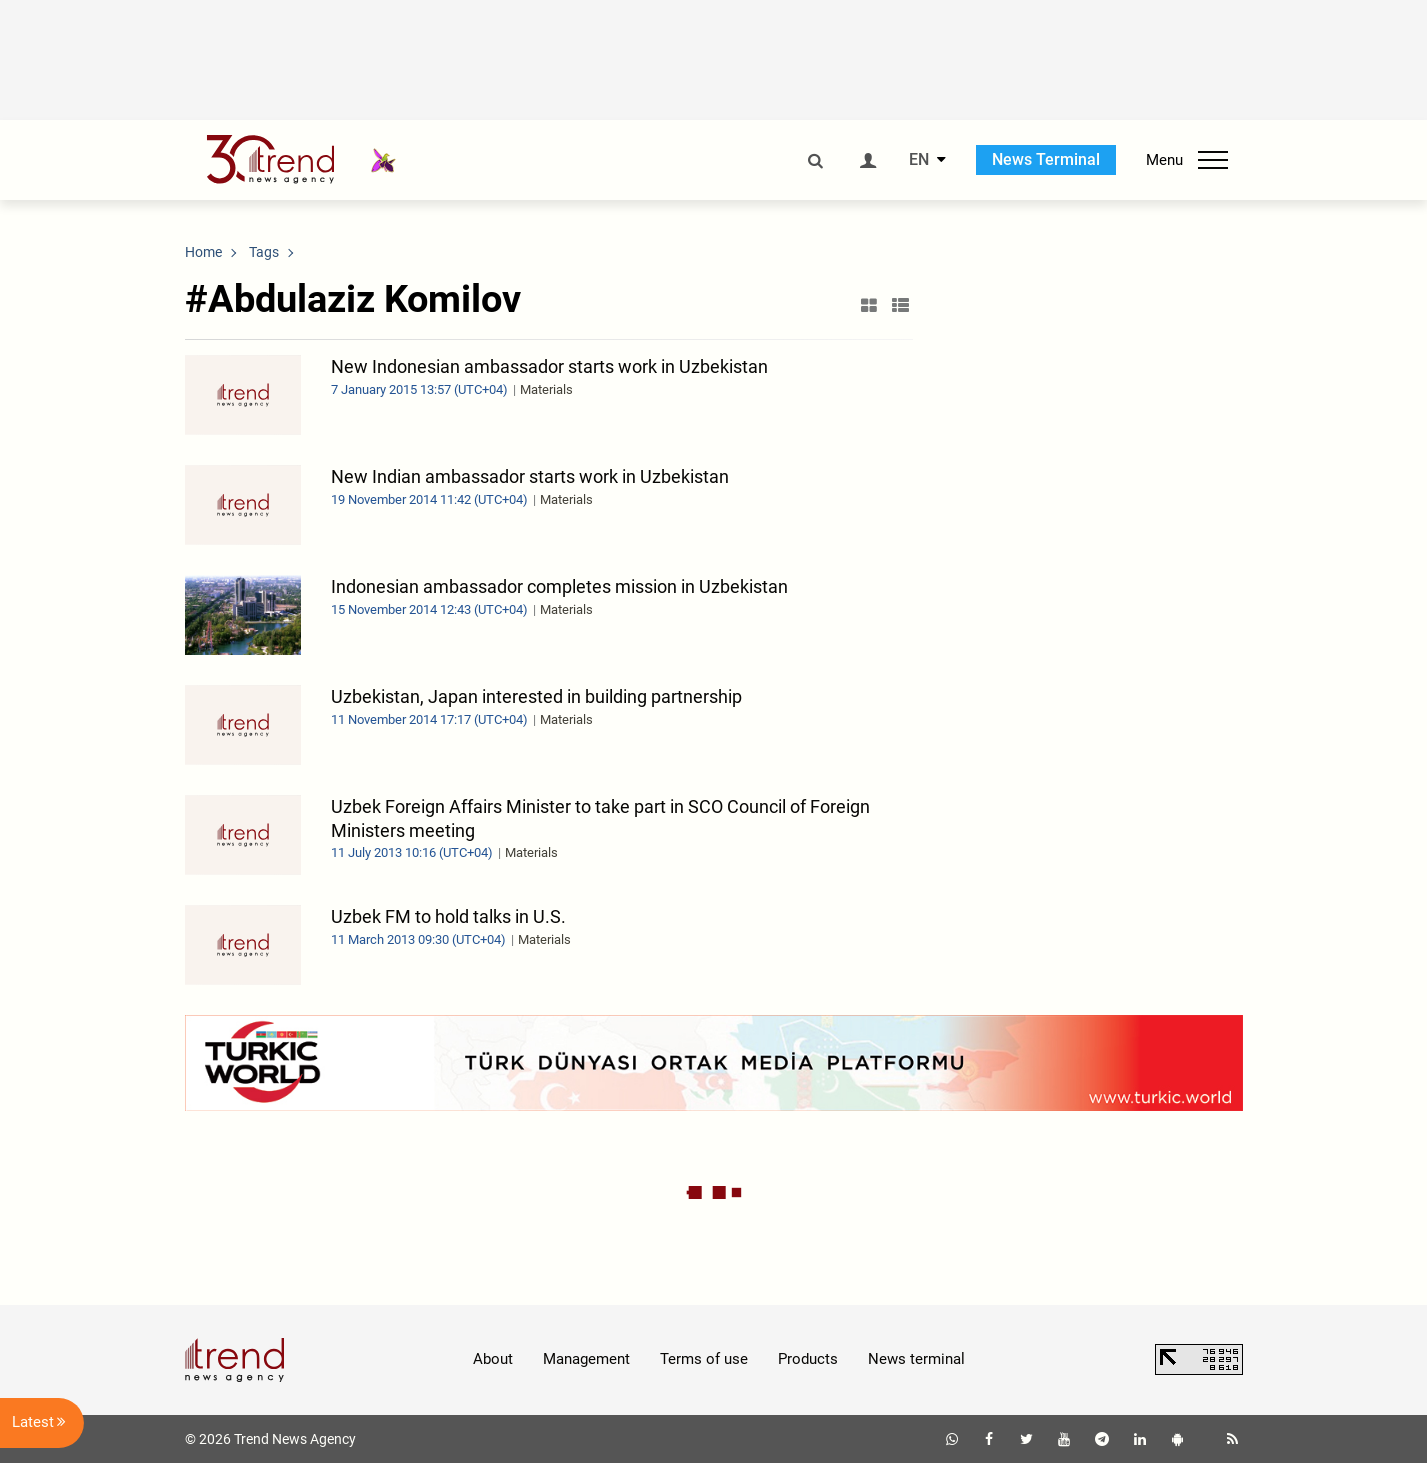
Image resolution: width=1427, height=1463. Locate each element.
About (493, 1359)
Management (586, 1359)
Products (808, 1359)
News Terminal (1046, 159)
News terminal (916, 1359)
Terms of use (704, 1359)
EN (919, 160)
